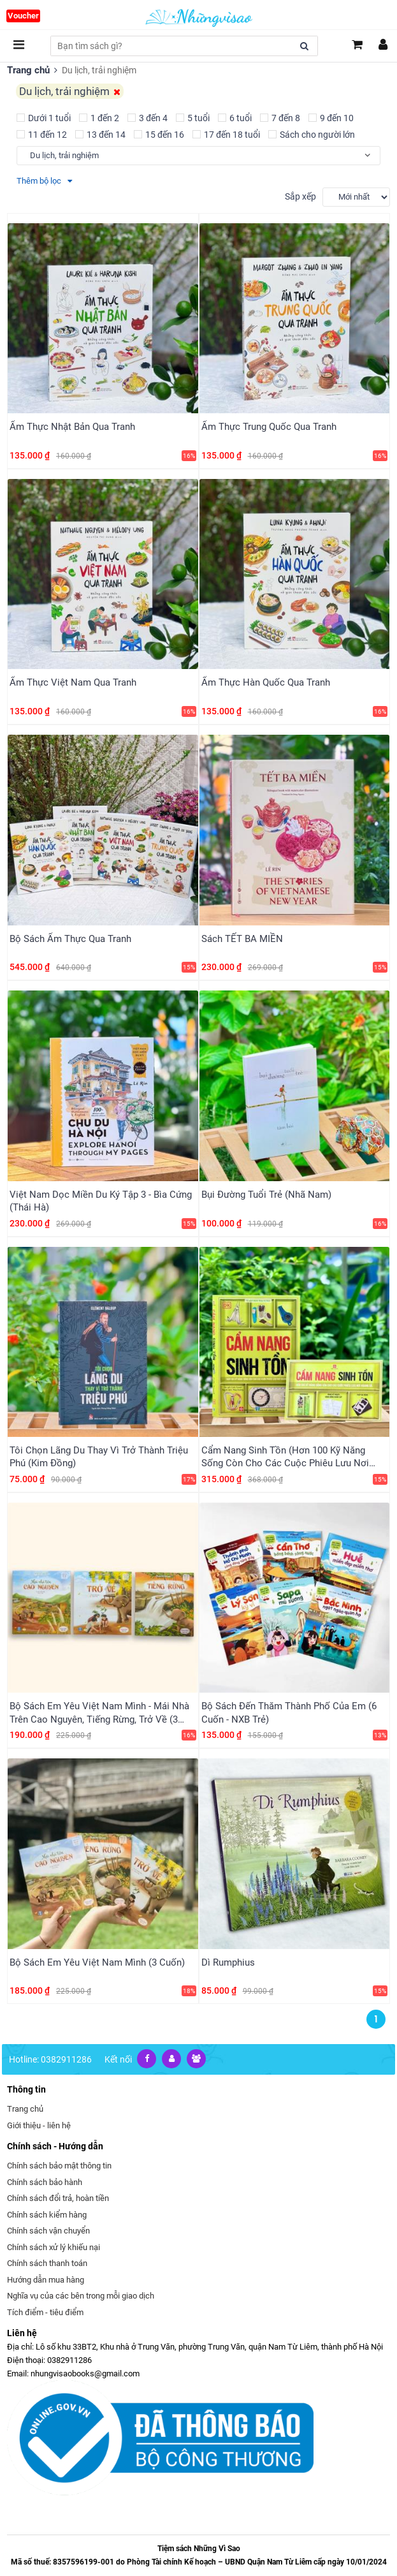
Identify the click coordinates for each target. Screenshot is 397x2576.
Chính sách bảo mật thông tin (59, 2139)
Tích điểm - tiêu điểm (45, 2286)
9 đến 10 (331, 117)
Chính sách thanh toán (47, 2237)
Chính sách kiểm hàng (47, 2188)
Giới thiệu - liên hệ (39, 2099)
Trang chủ (27, 69)
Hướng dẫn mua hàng (45, 2253)
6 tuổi (235, 117)
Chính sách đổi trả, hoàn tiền (58, 2172)
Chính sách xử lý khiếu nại (53, 2221)
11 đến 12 (42, 133)
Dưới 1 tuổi (44, 117)
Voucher (23, 15)
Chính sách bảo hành (44, 2156)
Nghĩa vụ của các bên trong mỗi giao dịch (80, 2269)
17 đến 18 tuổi (226, 133)
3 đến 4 (147, 117)
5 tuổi (193, 117)
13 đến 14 (100, 133)
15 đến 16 (159, 133)
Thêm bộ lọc (44, 180)
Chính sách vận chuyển (48, 2204)
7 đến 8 (280, 117)
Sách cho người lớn (311, 133)
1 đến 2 (99, 117)
